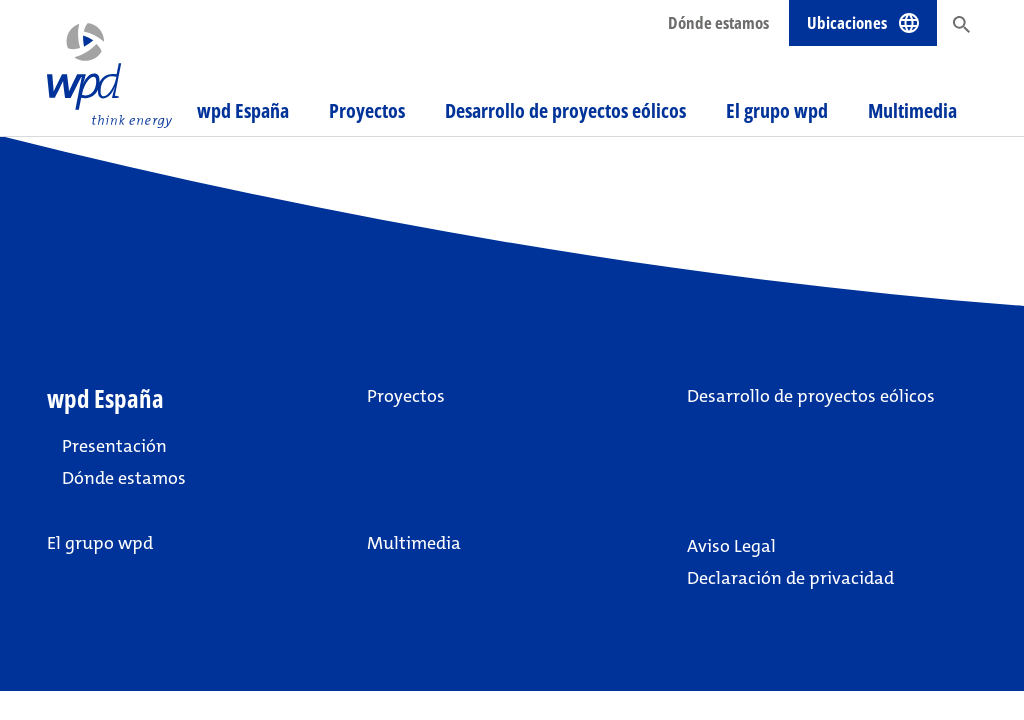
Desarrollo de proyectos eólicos (565, 110)
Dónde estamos (718, 22)
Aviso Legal (731, 546)
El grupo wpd (777, 110)
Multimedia (912, 110)
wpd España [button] (243, 110)
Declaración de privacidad (790, 578)
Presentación (114, 446)
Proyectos (367, 110)
